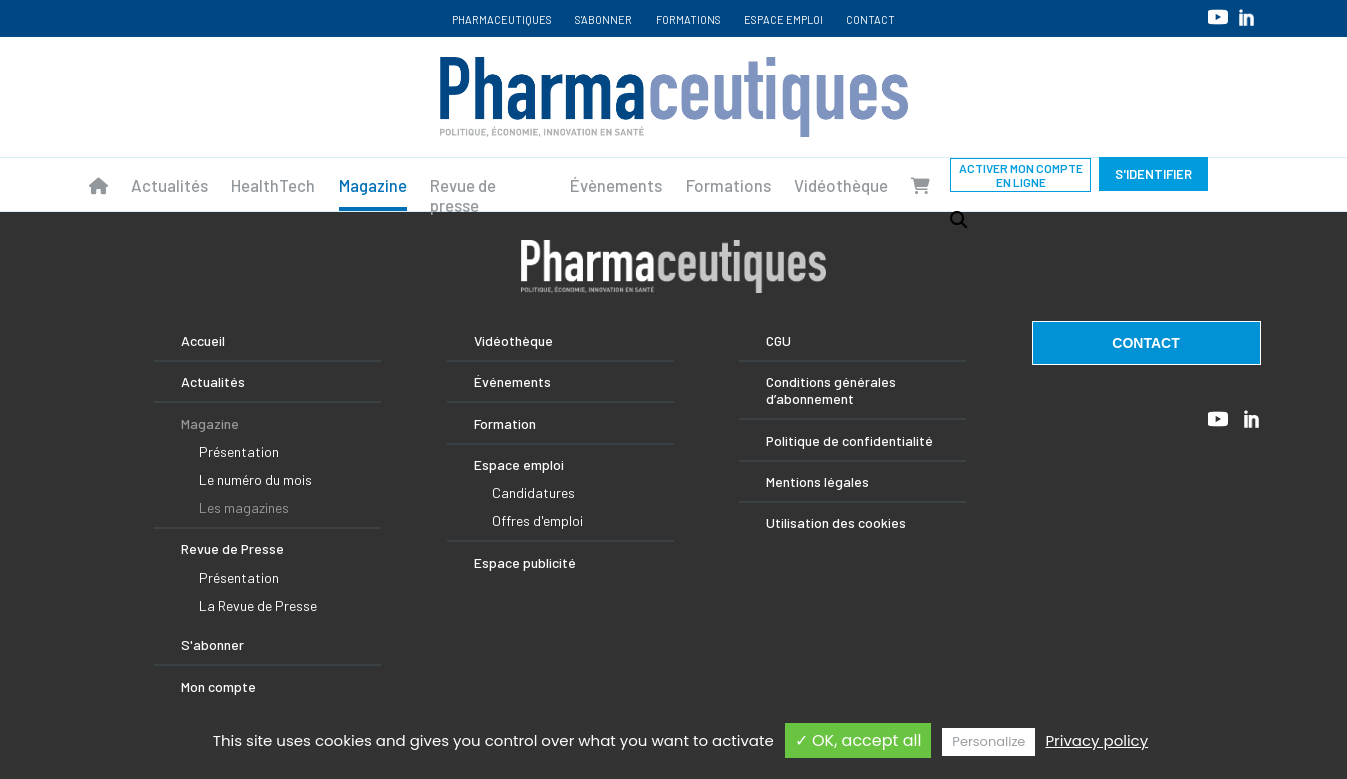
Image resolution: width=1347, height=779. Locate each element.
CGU (778, 340)
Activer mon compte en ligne (1021, 175)
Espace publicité (525, 562)
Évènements (616, 185)
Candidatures (533, 492)
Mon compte (218, 686)
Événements (512, 381)
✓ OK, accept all (858, 740)
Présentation (239, 451)
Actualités (169, 185)
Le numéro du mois (255, 479)
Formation (505, 423)
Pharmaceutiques (502, 19)
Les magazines (244, 507)
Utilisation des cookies (836, 522)
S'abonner (603, 19)
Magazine (373, 185)
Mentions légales (817, 481)
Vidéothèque (841, 185)
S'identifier (1153, 174)
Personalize (988, 741)
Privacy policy (1096, 740)
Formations (688, 19)
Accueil (203, 340)
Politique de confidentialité (849, 440)
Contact (870, 19)
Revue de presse (463, 195)
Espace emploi (783, 19)
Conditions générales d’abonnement (831, 390)
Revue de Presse (232, 548)
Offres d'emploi (537, 520)
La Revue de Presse (258, 605)
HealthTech (273, 185)
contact (1145, 343)
